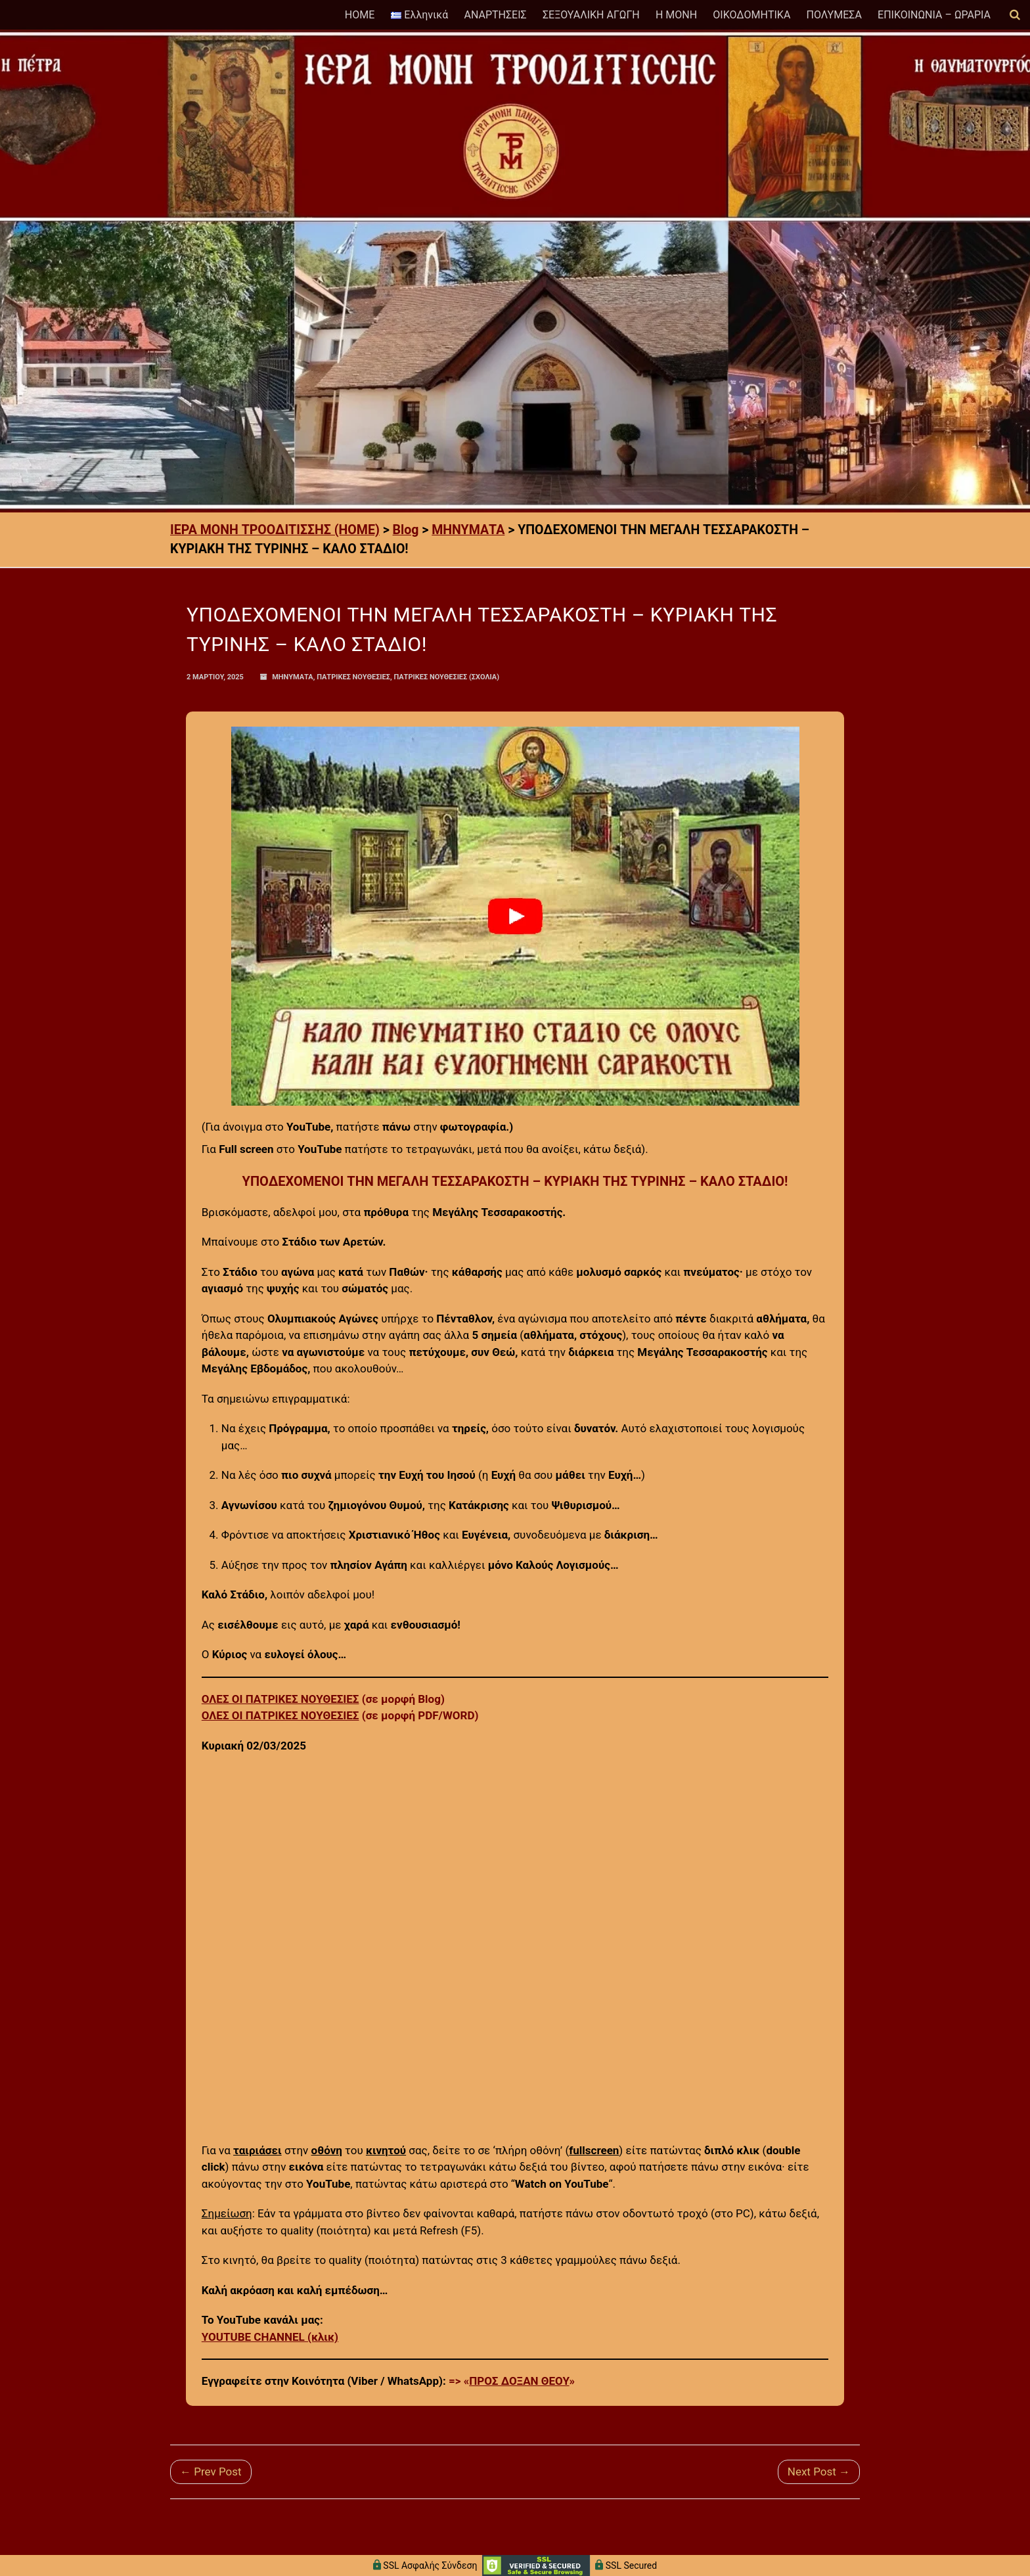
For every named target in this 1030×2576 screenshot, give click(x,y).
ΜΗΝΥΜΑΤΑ (292, 677)
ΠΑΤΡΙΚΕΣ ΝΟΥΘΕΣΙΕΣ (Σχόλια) (446, 677)
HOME (359, 15)
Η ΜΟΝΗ (676, 15)
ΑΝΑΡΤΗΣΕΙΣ (495, 15)
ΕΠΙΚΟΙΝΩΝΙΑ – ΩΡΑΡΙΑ (934, 15)
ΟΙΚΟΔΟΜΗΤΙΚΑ (751, 15)
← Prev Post (211, 2471)
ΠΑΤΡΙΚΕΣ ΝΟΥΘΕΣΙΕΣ (353, 677)
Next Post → (819, 2471)
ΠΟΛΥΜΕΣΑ (834, 15)
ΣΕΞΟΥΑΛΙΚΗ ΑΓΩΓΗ (591, 15)
